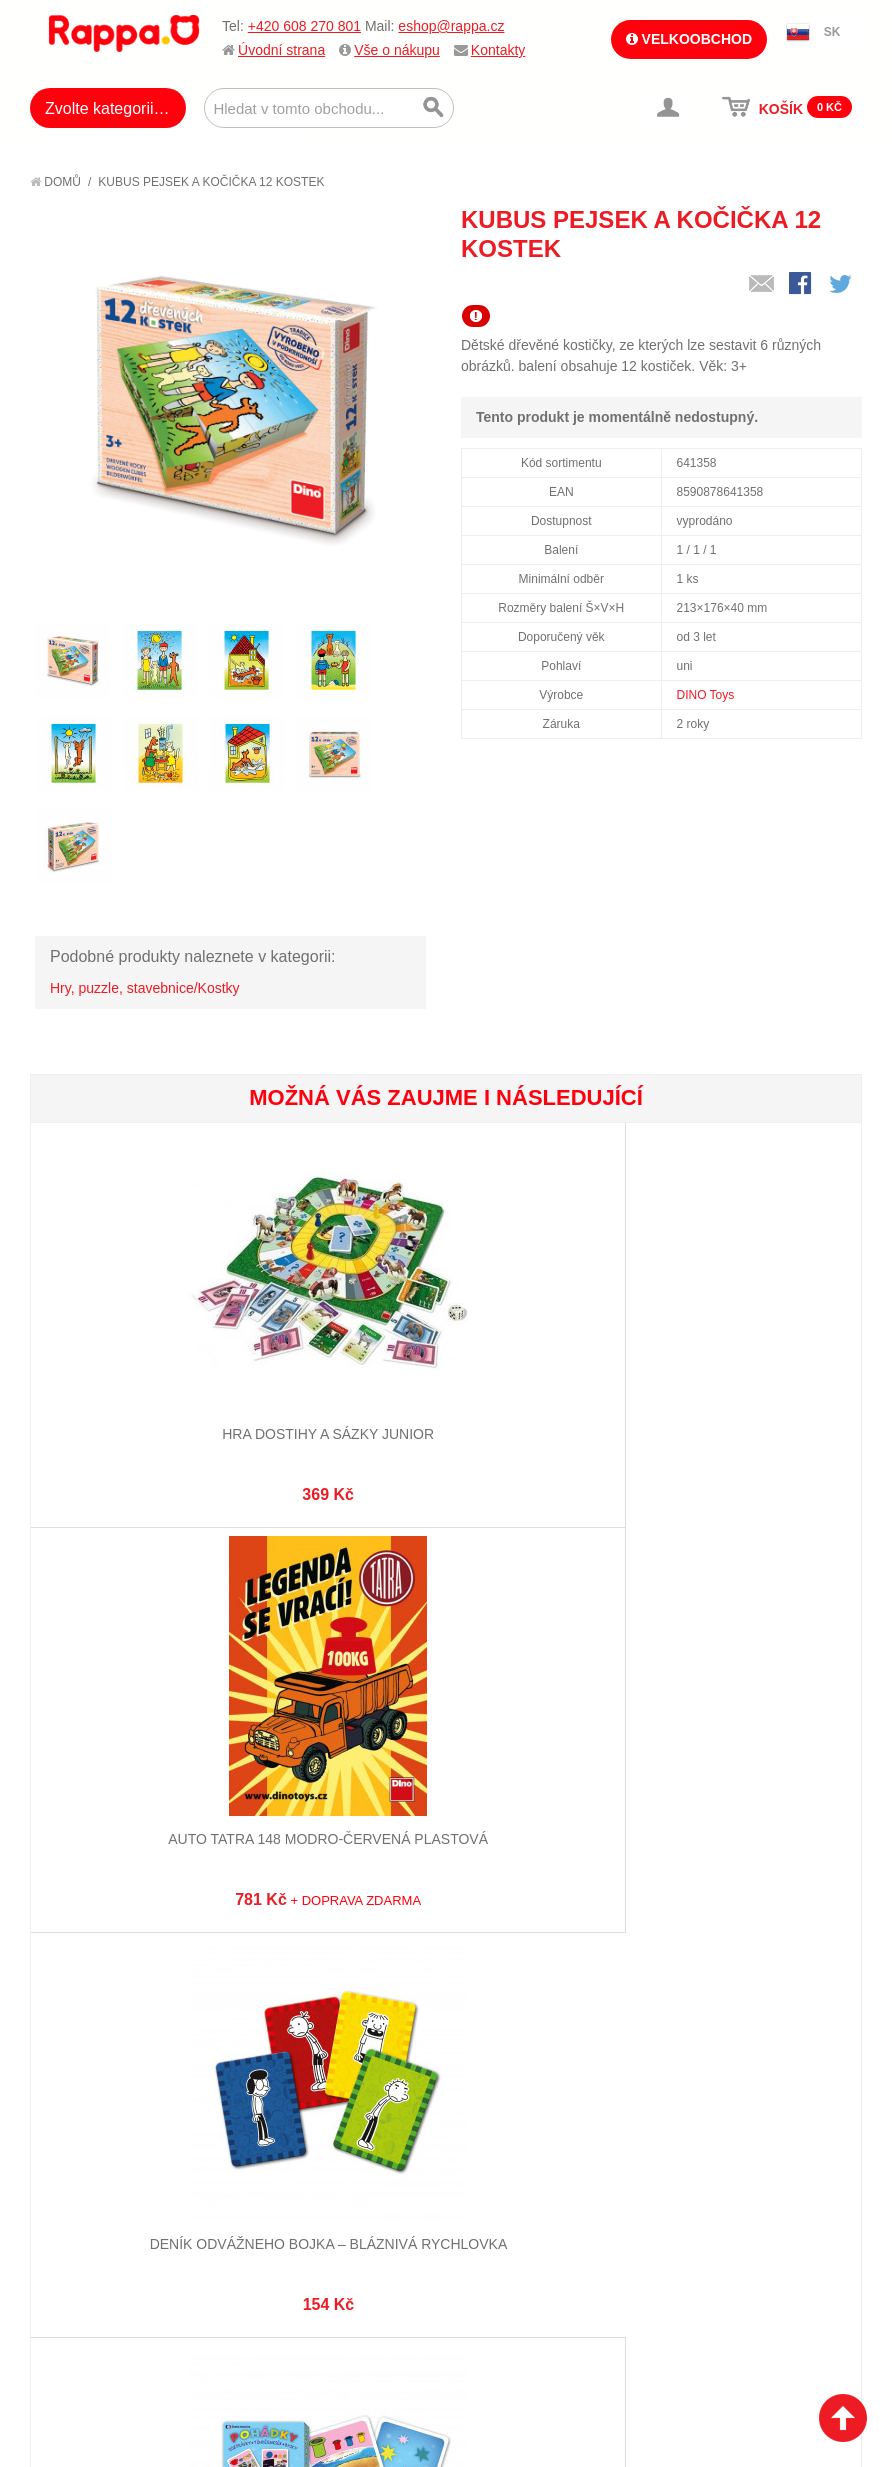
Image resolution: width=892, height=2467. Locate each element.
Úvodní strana (281, 50)
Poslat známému (762, 285)
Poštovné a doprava (119, 2186)
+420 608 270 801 (304, 26)
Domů (55, 182)
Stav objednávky (515, 2136)
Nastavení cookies (397, 2389)
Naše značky (93, 2235)
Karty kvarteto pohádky (169, 1798)
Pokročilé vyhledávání (333, 2161)
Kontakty (498, 50)
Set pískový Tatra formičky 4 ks (445, 1798)
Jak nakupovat (100, 2136)
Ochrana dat (94, 2210)
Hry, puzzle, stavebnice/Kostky (145, 988)
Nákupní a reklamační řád (137, 2161)
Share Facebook (802, 285)
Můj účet (488, 2111)
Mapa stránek (301, 2111)
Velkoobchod (689, 39)
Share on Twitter (842, 285)
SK (832, 32)
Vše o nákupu (397, 50)
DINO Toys (706, 695)
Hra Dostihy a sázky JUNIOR (169, 1413)
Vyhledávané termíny (327, 2136)
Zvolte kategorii (99, 108)
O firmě (76, 2111)
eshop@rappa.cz (451, 26)
